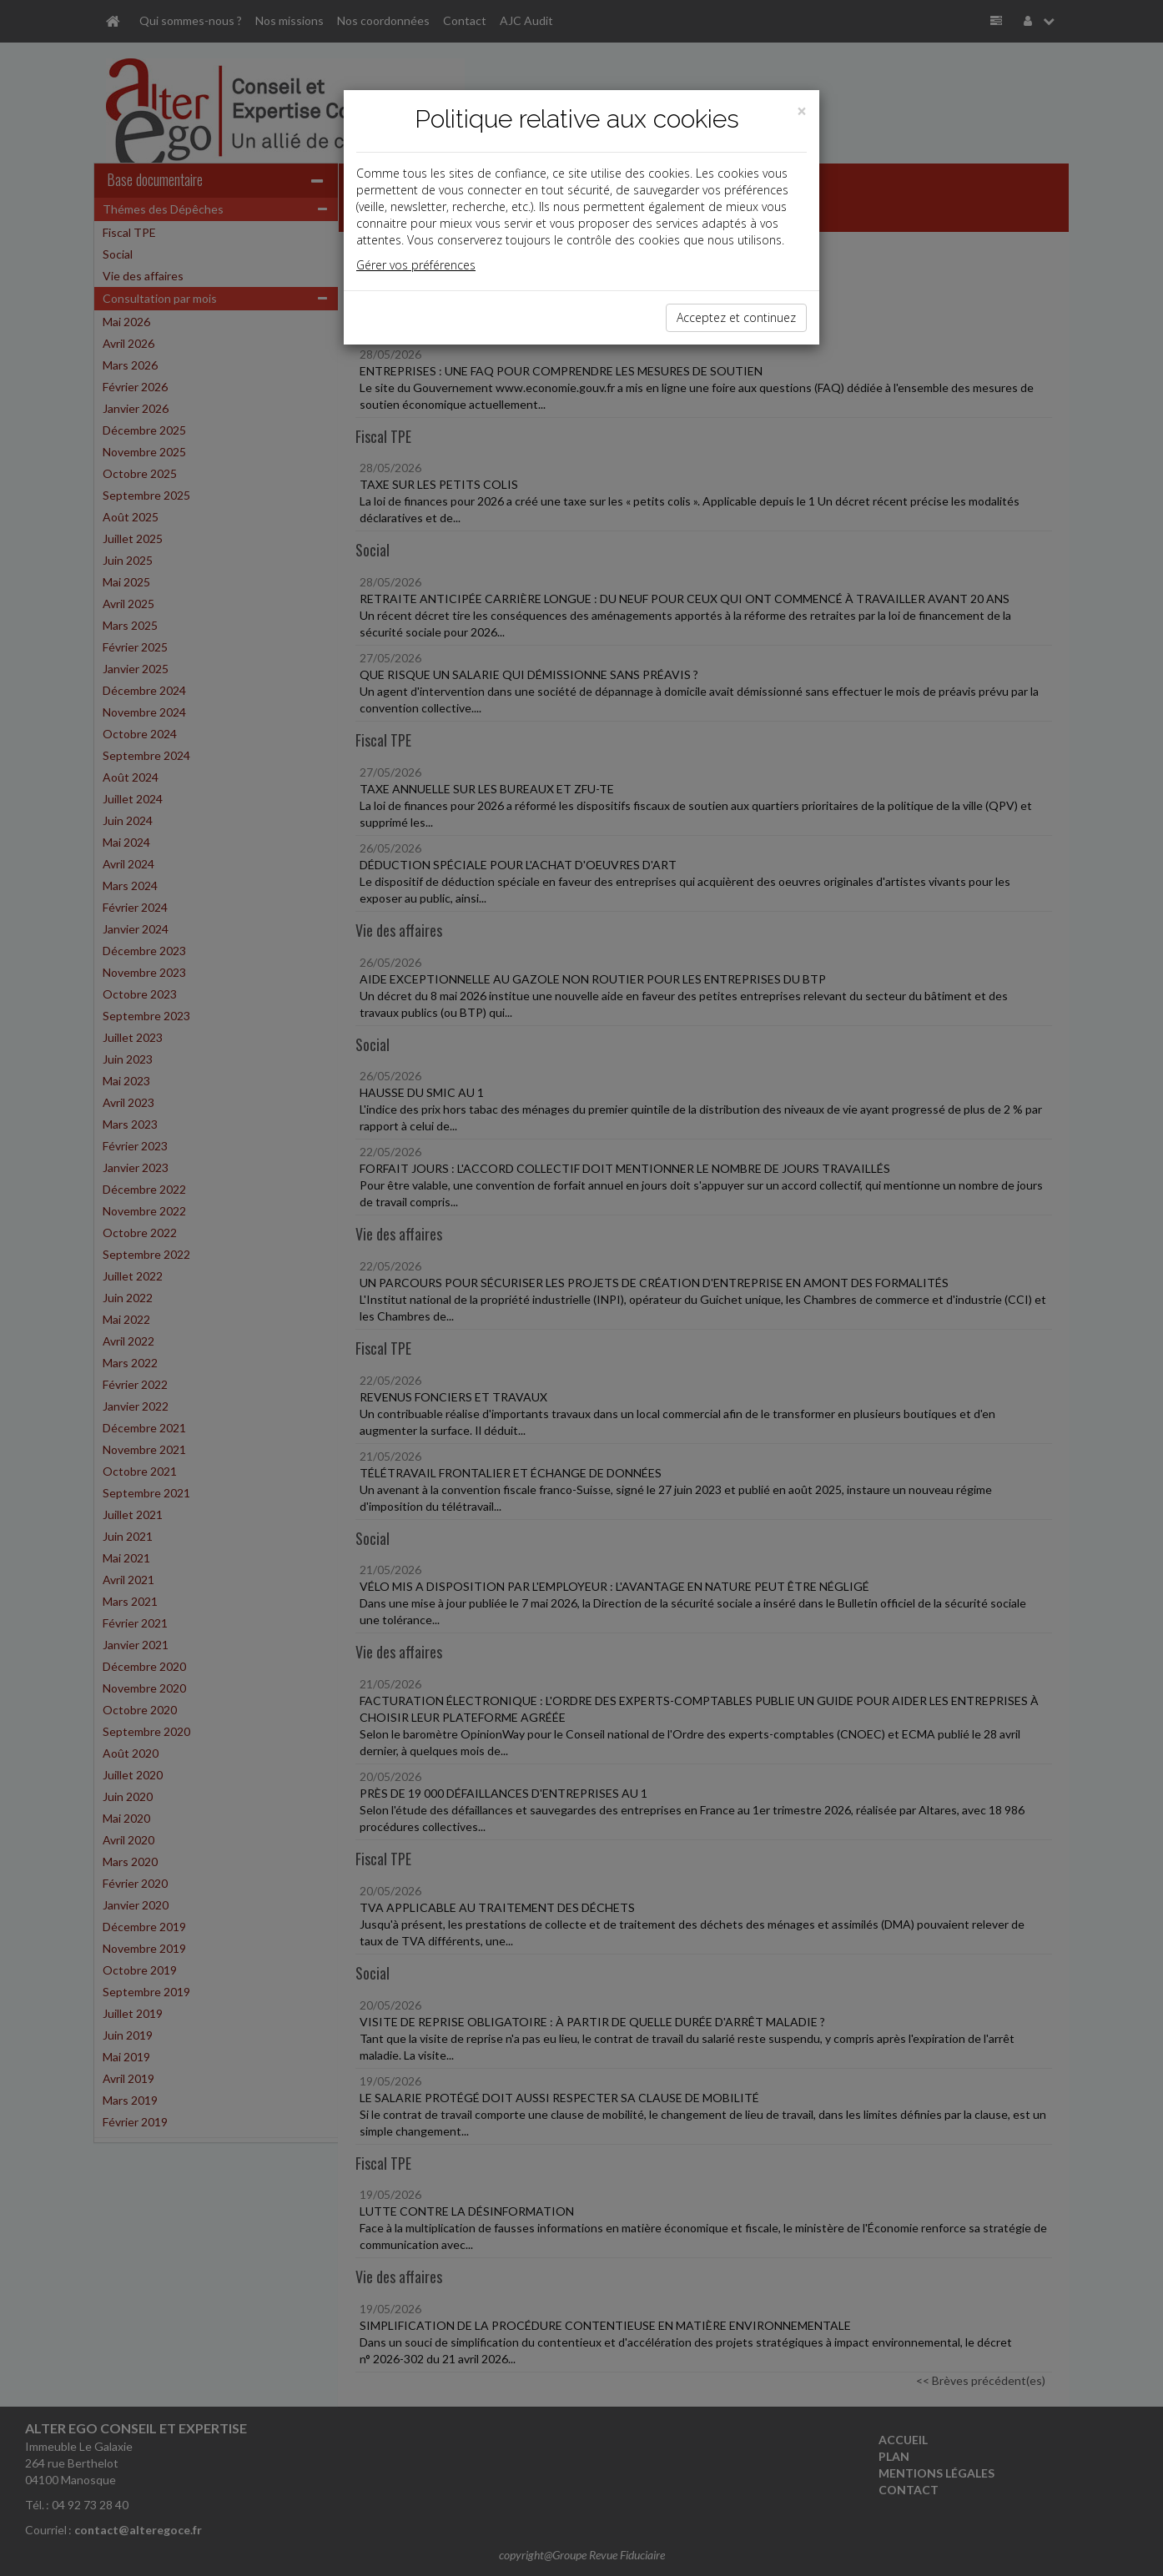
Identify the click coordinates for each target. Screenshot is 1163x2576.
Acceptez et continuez (736, 317)
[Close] (802, 111)
